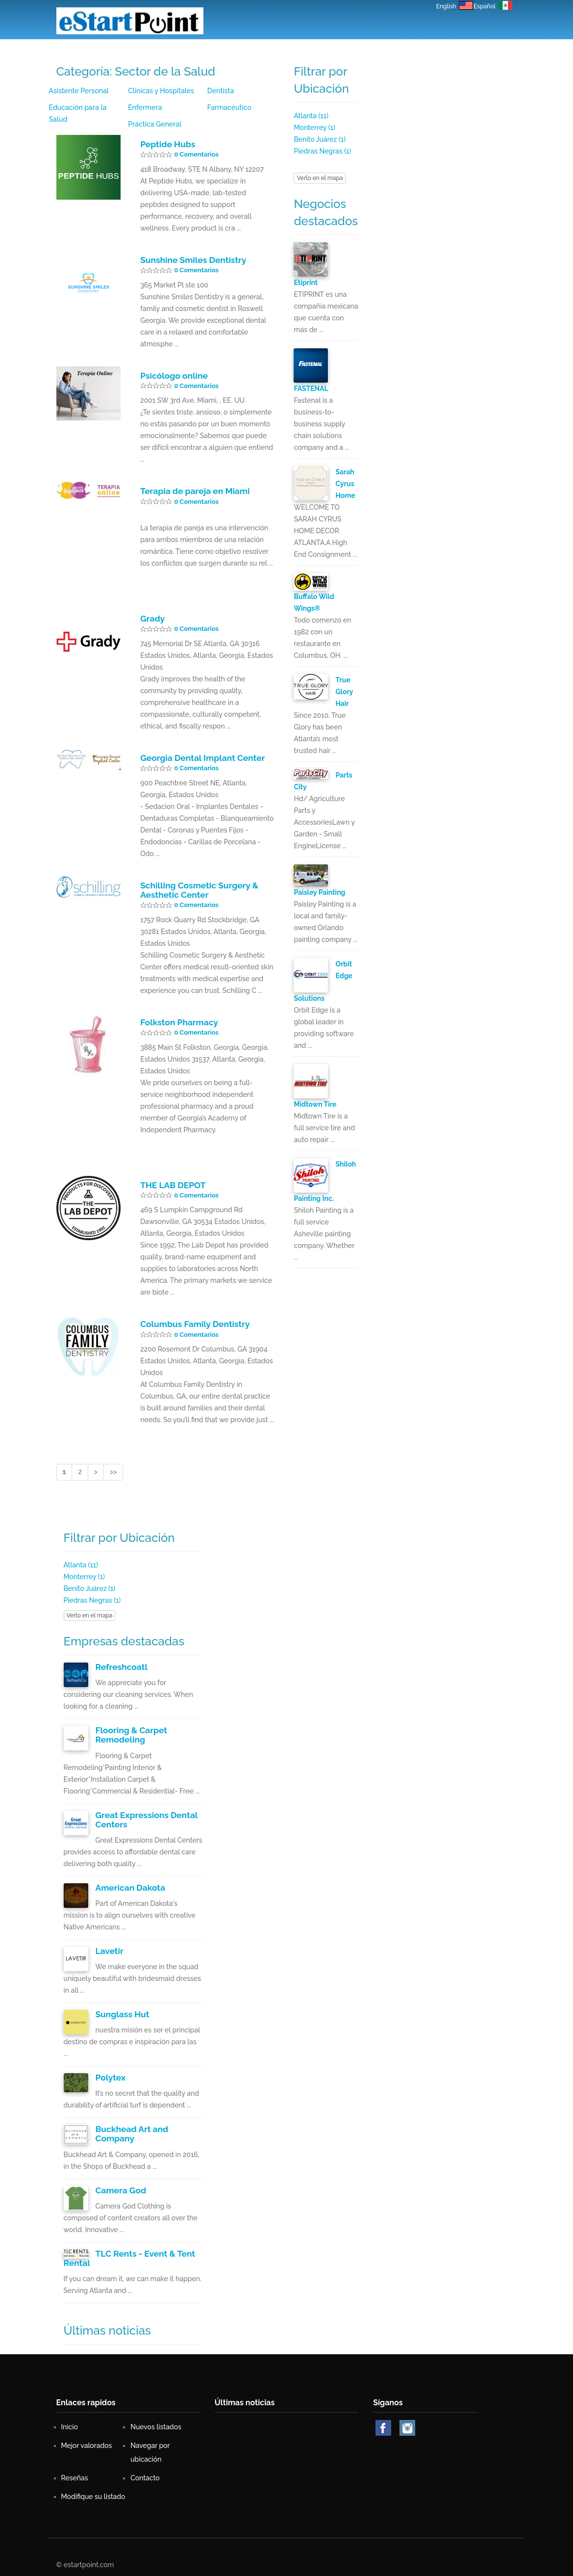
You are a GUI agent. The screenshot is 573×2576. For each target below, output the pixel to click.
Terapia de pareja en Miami (193, 490)
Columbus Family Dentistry (194, 1322)
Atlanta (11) (311, 116)
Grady (152, 618)
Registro (440, 51)
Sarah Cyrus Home (345, 483)
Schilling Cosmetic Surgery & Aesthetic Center (198, 888)
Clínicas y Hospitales (161, 91)
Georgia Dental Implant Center (201, 757)
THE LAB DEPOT (172, 1183)
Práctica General (154, 124)
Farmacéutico (229, 107)
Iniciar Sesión (488, 51)
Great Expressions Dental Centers (146, 1816)
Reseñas (357, 51)
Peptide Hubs (167, 144)
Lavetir (109, 1947)
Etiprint (306, 282)
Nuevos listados (240, 51)
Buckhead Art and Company (131, 2129)
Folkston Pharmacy (178, 1020)
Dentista (220, 91)
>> (113, 1470)
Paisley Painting (319, 892)
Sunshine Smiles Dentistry (192, 259)
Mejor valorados (304, 51)
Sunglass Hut (122, 2010)
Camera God (120, 2185)
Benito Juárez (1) (320, 139)
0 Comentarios (196, 154)
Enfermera (145, 107)
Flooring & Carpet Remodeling (131, 1732)
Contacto (399, 51)
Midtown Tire (315, 1104)
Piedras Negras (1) (322, 151)
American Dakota (130, 1884)
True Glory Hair (344, 691)
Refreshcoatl (121, 1664)
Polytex (110, 2074)
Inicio (192, 51)
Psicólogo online (173, 375)
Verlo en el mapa (320, 178)
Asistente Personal (78, 91)
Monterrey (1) (314, 127)
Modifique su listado (93, 2491)
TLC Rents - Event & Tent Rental (144, 2253)
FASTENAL (311, 388)
